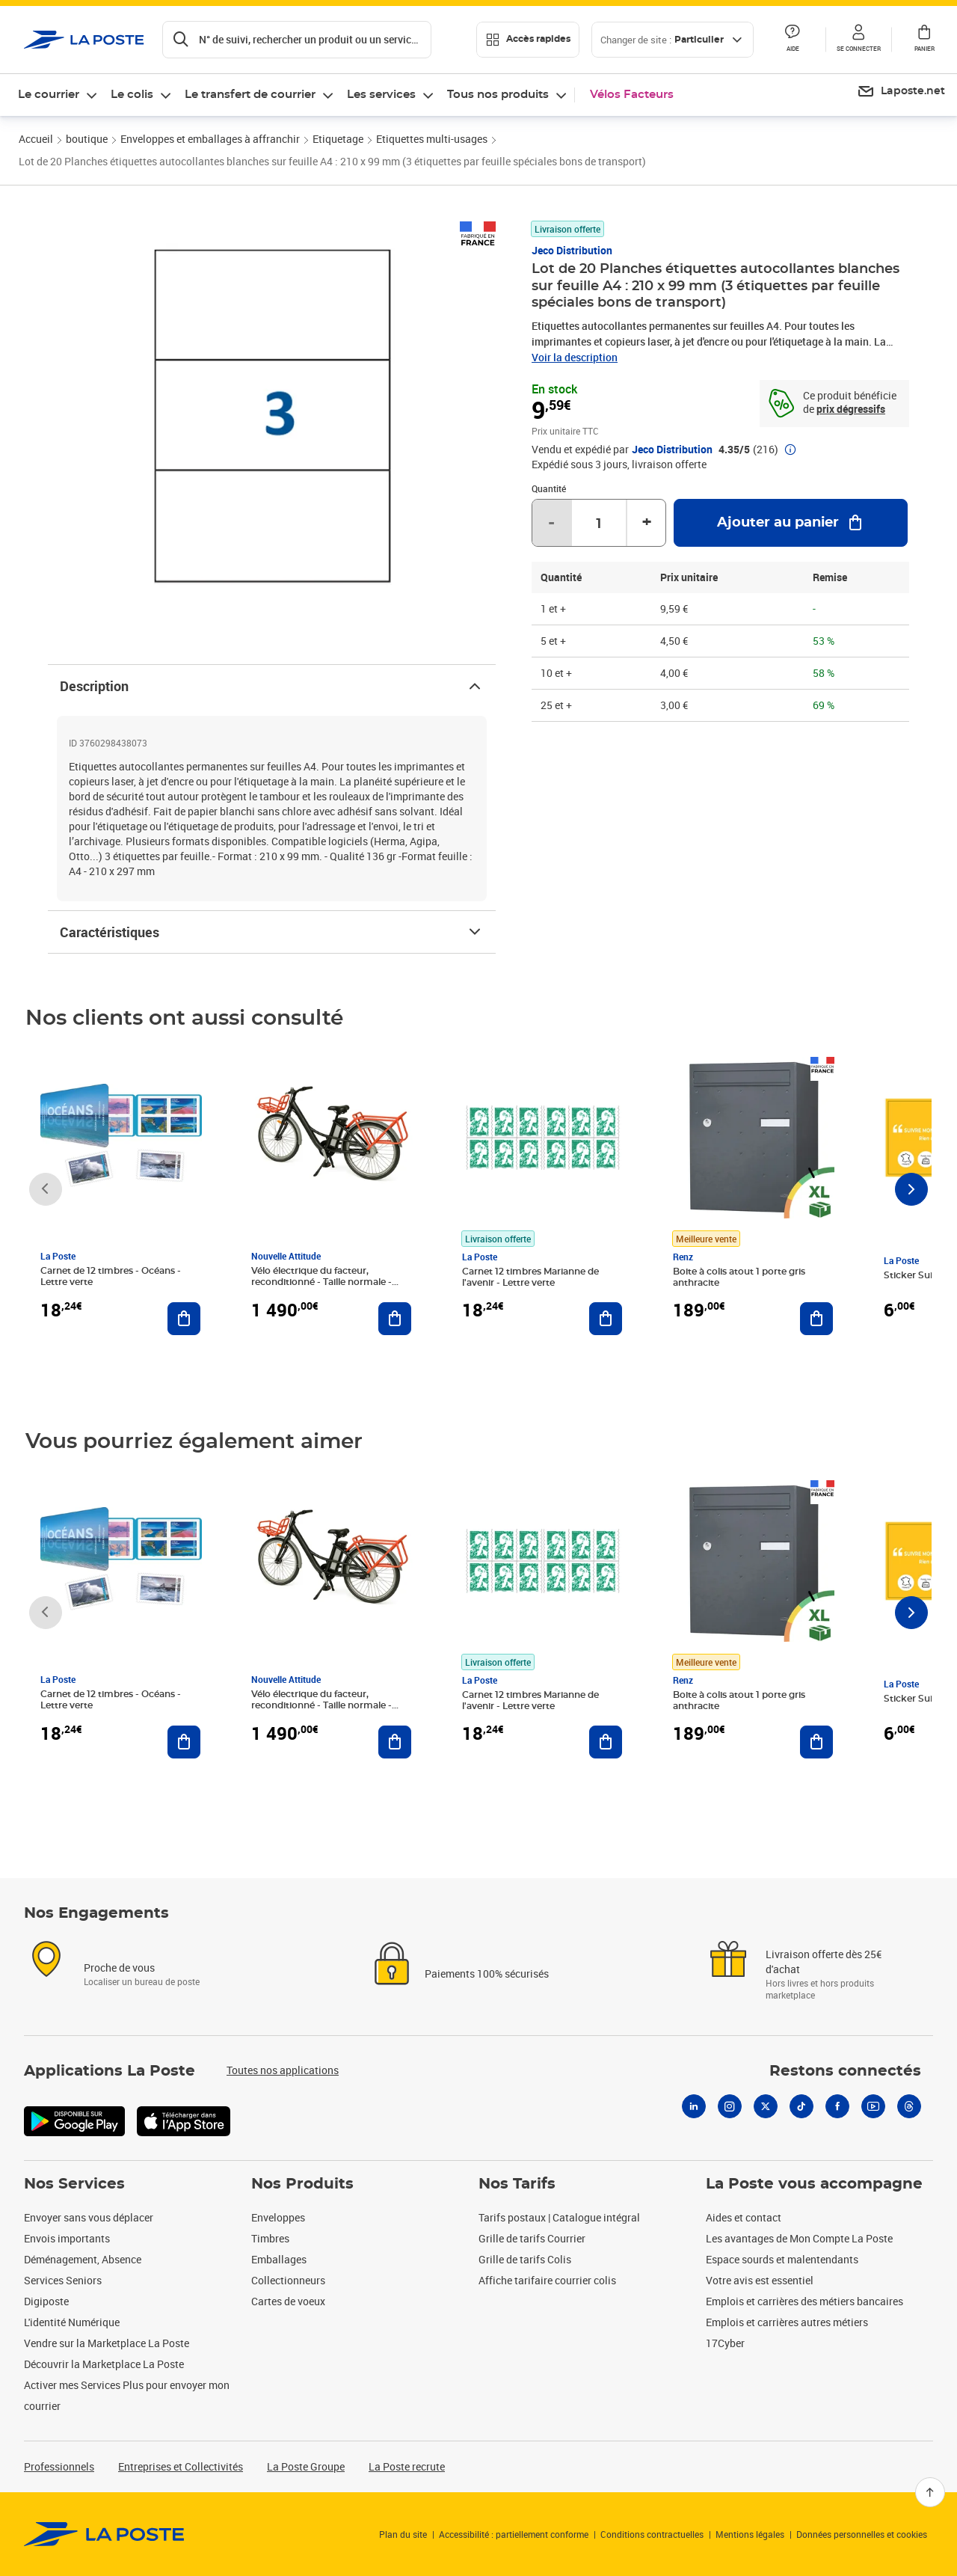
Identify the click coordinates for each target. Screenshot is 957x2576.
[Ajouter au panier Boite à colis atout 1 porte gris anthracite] (816, 1319)
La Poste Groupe (306, 2466)
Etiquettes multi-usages (431, 139)
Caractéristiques (272, 932)
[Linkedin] (694, 2106)
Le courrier (48, 94)
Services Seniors (63, 2280)
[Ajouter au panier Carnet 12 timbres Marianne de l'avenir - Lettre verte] (606, 1319)
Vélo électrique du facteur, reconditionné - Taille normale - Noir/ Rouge (321, 1282)
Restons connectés (845, 2071)
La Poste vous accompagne (814, 2184)
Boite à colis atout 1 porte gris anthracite (739, 1277)
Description (272, 686)
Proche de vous (119, 1967)
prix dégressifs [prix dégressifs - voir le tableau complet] (850, 409)
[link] (104, 2534)
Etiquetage (338, 139)
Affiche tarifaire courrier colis (547, 2280)
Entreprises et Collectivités (180, 2466)
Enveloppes (278, 2217)
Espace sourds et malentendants (782, 2259)
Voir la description (575, 357)
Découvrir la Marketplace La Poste (104, 2364)
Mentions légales (750, 2534)
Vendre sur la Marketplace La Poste (106, 2343)
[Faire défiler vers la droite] (911, 1189)
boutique (87, 139)
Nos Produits (302, 2184)
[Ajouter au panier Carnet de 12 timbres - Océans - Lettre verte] (184, 1319)
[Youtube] (873, 2106)
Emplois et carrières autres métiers (787, 2322)
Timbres (270, 2238)
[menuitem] (901, 92)
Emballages (279, 2259)
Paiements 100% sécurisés (487, 1973)
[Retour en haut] (930, 2492)
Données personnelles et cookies (861, 2534)
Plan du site (403, 2534)
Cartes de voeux (288, 2301)
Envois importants (67, 2238)
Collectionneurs (288, 2280)
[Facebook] (837, 2106)
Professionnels (59, 2466)
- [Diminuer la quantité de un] (551, 523)
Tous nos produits (498, 94)
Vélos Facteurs (632, 94)
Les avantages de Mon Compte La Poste (799, 2238)
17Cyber (725, 2343)
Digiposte (46, 2301)
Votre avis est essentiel (759, 2280)
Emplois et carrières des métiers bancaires (804, 2301)
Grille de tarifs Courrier (531, 2238)
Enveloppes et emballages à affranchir (210, 139)
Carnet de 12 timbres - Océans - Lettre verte (110, 1276)
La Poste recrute (407, 2466)
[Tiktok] (801, 2106)
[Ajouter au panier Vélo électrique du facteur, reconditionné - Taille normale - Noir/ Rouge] (395, 1319)
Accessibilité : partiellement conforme (513, 2534)
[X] (766, 2106)
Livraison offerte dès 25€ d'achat (823, 1961)
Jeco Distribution (572, 250)
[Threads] (909, 2106)
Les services (381, 94)
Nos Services (74, 2184)
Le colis (132, 94)
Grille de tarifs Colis (524, 2259)
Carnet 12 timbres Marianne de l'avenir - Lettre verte (530, 1277)
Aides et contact (743, 2217)
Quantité (549, 488)
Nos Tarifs (517, 2184)
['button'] (84, 40)
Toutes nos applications (283, 2070)
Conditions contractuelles (652, 2534)
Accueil (36, 139)
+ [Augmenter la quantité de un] (646, 523)
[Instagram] (730, 2106)
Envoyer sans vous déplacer (88, 2217)
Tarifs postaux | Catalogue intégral (559, 2217)
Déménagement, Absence (82, 2259)
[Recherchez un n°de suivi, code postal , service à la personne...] (296, 39)
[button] (858, 39)
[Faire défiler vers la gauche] (46, 1189)
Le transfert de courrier (250, 94)
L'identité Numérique (72, 2322)
